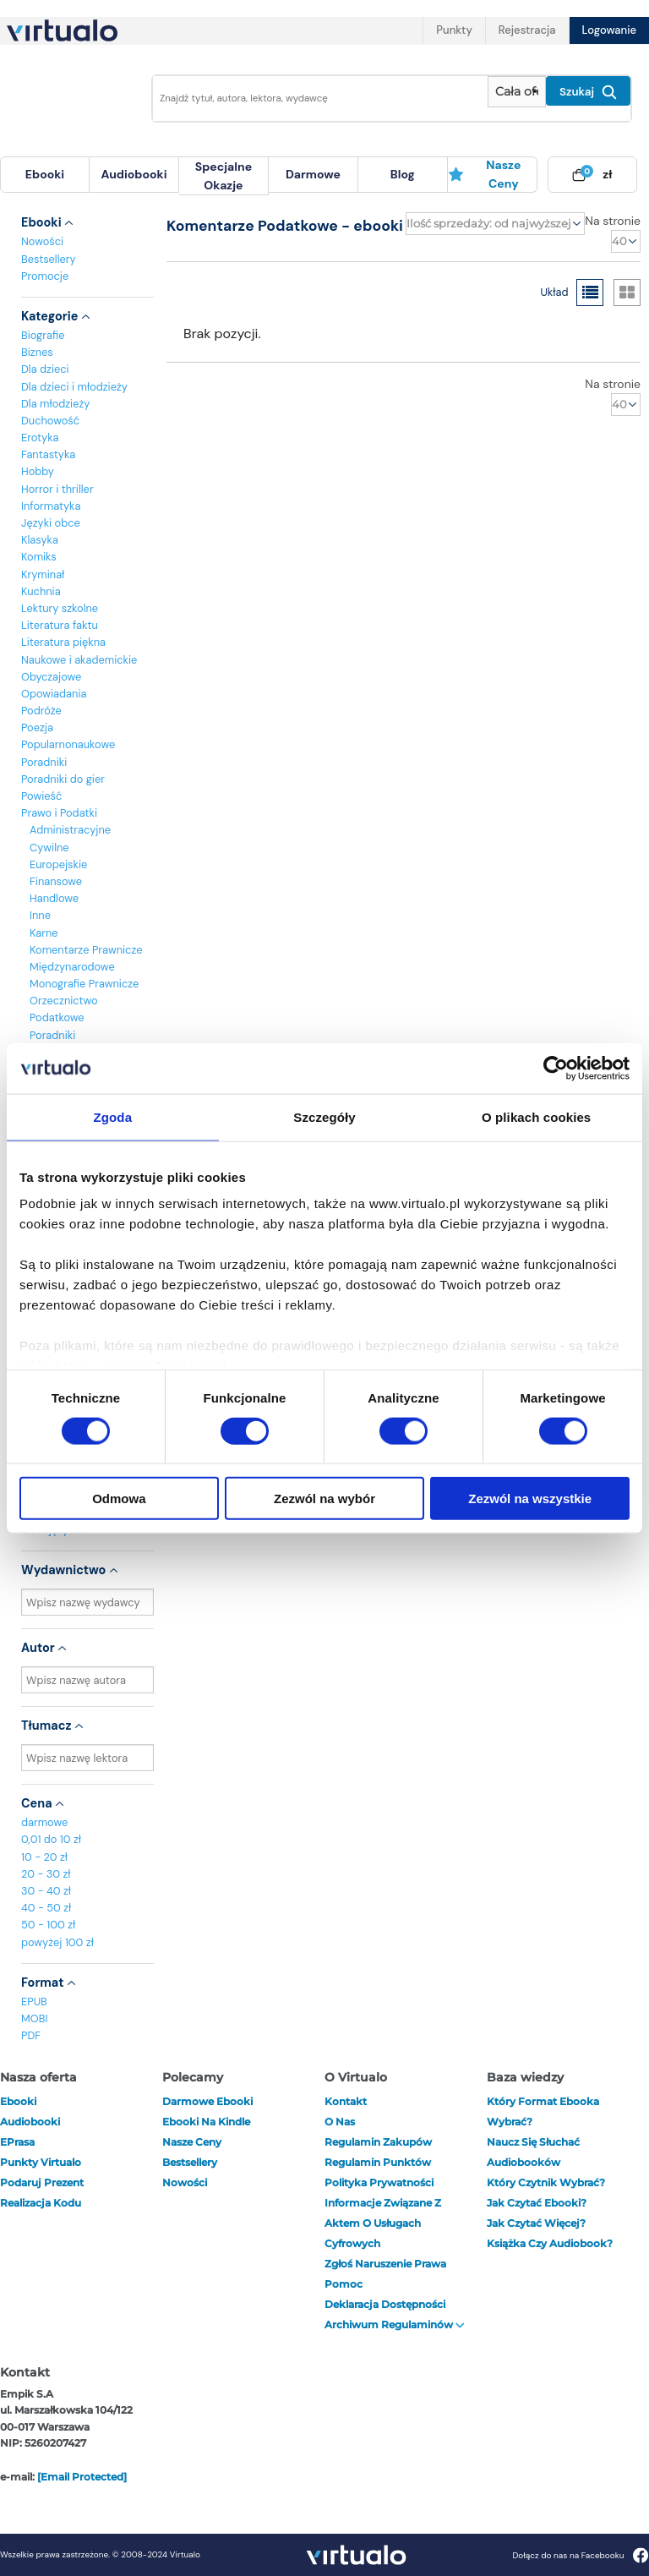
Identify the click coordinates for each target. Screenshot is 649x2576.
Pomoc (343, 2284)
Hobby (37, 471)
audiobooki (30, 2121)
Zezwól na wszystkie (530, 1498)
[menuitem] (45, 174)
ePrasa (17, 2142)
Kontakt (345, 2101)
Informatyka (50, 506)
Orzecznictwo (64, 1000)
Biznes (37, 352)
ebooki (18, 2101)
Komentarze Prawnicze (86, 950)
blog (402, 174)
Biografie (42, 335)
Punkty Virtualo (40, 2162)
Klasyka (39, 540)
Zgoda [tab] (113, 1116)
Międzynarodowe (72, 967)
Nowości (42, 241)
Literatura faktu (59, 625)
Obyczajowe (51, 677)
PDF (31, 2035)
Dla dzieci (45, 369)
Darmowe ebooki (207, 2101)
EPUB (34, 2001)
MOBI (34, 2018)
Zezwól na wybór (324, 1498)
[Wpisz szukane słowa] (315, 98)
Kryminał (42, 574)
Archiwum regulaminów (394, 2324)
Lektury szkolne (59, 608)
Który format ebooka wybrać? (543, 2111)
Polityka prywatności (379, 2182)
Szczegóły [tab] (324, 1116)
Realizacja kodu (40, 2202)
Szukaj (588, 92)
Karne (44, 933)
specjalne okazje (223, 176)
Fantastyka (48, 454)
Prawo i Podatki (59, 813)
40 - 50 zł (46, 1908)
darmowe (313, 174)
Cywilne (49, 847)
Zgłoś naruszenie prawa (385, 2263)
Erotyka (40, 437)
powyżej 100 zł (57, 1942)
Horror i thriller (57, 489)
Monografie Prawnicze (84, 983)
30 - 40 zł (46, 1891)
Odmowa (118, 1498)
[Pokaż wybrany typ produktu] (517, 91)
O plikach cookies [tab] (536, 1116)
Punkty (454, 30)
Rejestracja (527, 30)
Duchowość (50, 420)
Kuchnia (41, 591)
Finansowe (56, 881)
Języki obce (50, 523)
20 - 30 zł (46, 1874)
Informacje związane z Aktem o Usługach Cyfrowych (382, 2223)
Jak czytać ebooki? (536, 2202)
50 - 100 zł (48, 1924)
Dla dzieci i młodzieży (74, 387)
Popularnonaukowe (68, 744)
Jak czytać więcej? (536, 2223)
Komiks (39, 557)
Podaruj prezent (42, 2182)
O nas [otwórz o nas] (339, 2121)
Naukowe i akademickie (79, 660)
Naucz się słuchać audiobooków (533, 2152)
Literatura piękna (63, 642)
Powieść (41, 796)
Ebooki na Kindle (206, 2121)
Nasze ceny (484, 174)
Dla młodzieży (55, 404)
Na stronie (613, 220)
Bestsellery (48, 259)
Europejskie (58, 864)
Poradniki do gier (63, 779)
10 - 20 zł (44, 1857)
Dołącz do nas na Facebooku (580, 2555)
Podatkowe (57, 1017)
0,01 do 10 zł (51, 1839)
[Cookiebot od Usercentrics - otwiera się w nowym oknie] (556, 1067)
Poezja (37, 727)
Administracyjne (70, 830)
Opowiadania (53, 693)
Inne (40, 915)
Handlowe (54, 898)
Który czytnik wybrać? (546, 2182)
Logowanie (609, 30)
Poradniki (44, 762)
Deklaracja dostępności (384, 2304)
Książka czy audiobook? (550, 2243)
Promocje (44, 276)
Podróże (41, 710)
